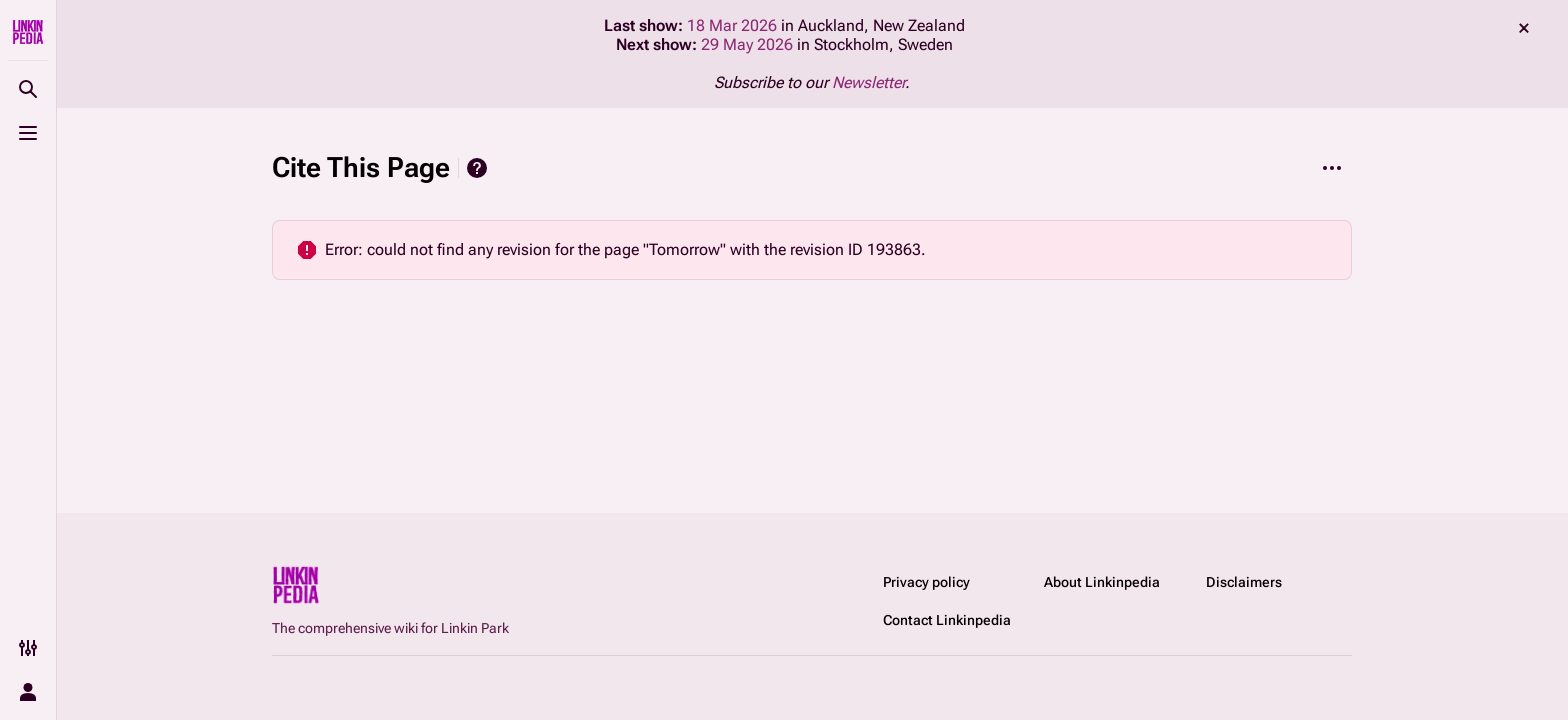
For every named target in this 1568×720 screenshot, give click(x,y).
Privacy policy (926, 582)
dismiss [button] (1524, 28)
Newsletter (868, 82)
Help (477, 168)
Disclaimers (1244, 582)
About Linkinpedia (1102, 582)
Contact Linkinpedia (947, 620)
